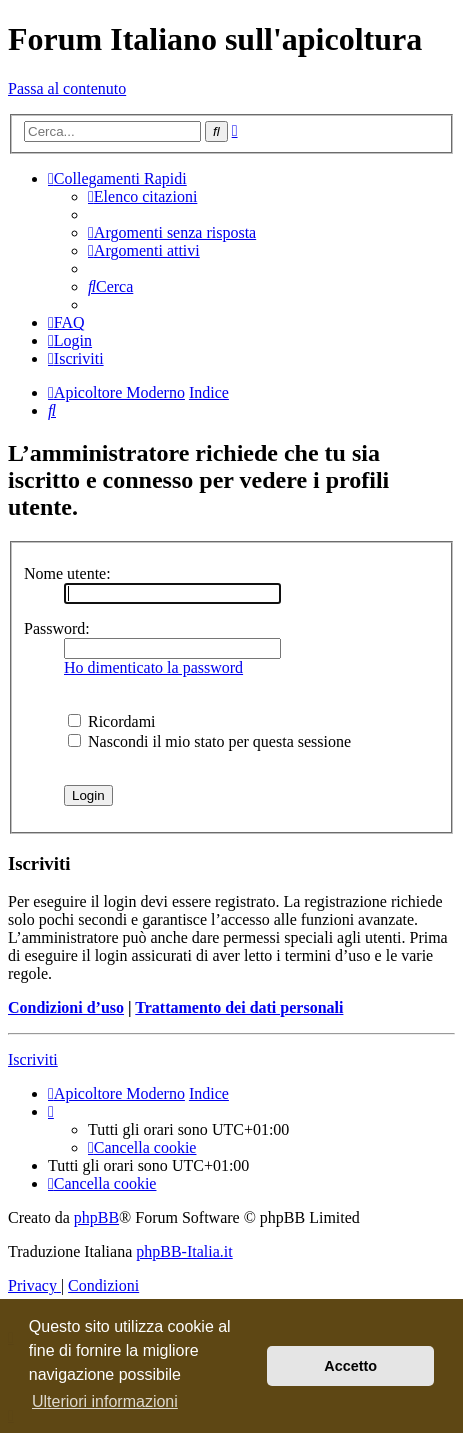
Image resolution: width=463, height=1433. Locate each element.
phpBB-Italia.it (184, 1251)
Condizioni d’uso (66, 1007)
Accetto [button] (350, 1366)
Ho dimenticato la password (153, 667)
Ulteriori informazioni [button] (105, 1401)
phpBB (96, 1217)
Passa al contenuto (67, 88)
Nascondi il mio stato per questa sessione (209, 741)
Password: (57, 628)
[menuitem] (142, 196)
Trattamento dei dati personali (239, 1007)
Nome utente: (67, 573)
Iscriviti (33, 1059)
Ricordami (112, 721)
